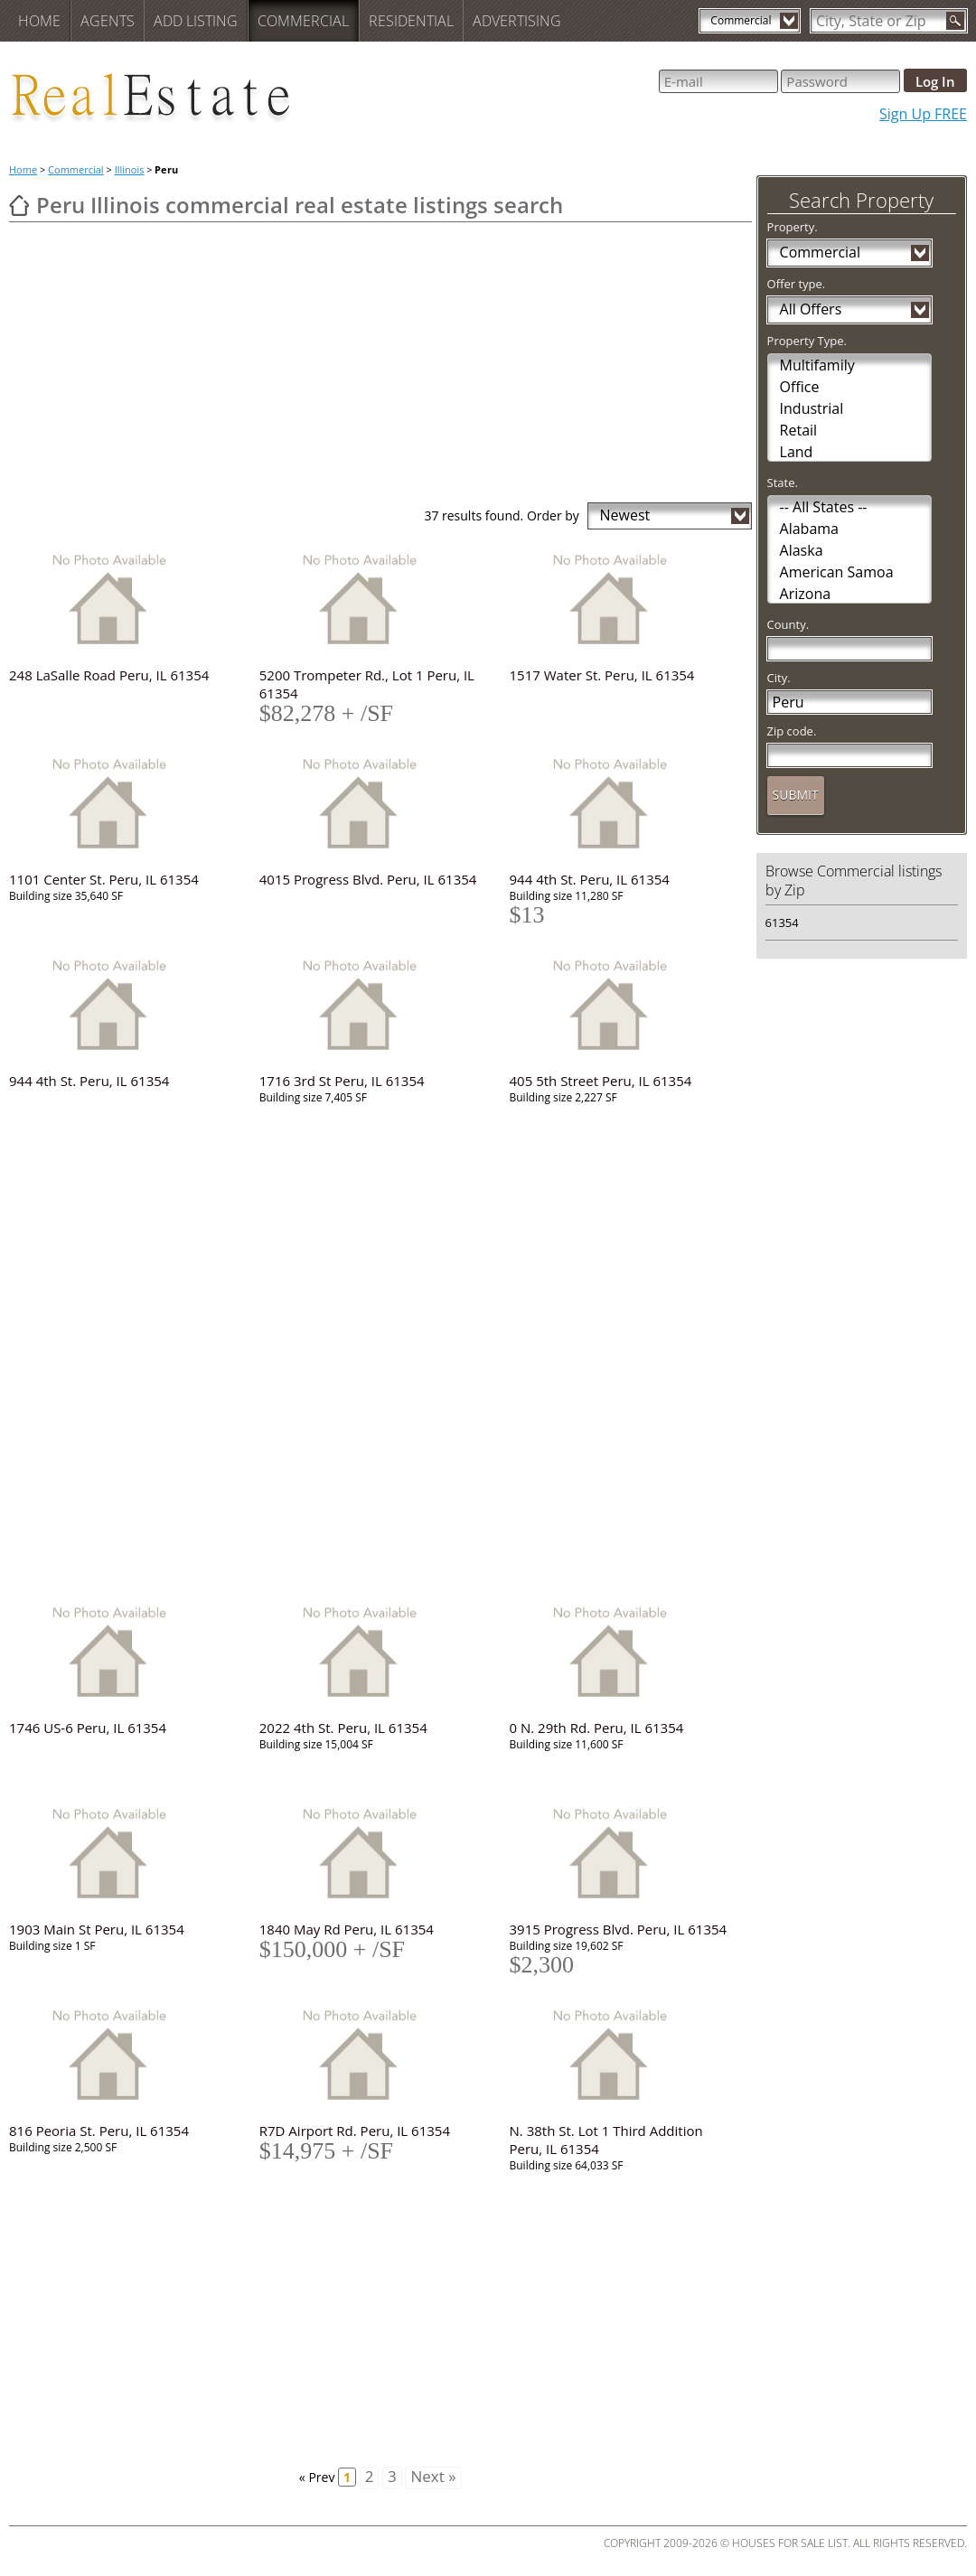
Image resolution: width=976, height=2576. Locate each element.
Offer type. (796, 284)
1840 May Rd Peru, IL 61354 (346, 1929)
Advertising (517, 21)
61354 (782, 922)
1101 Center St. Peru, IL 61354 (104, 879)
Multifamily (817, 365)
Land (796, 452)
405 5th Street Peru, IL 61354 (601, 1081)
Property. (792, 227)
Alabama (809, 529)
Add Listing (196, 21)
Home (39, 21)
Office (800, 387)
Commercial (303, 21)
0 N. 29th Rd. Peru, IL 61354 (597, 1728)
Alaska (801, 550)
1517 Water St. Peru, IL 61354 (602, 675)
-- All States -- (824, 507)
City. (779, 678)
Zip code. (792, 731)
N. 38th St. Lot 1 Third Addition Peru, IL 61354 (606, 2140)
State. (782, 482)
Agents (107, 21)
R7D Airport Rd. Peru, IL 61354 (354, 2131)
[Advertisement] (380, 366)
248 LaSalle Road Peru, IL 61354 (109, 675)
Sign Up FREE (923, 114)
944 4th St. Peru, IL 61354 (590, 879)
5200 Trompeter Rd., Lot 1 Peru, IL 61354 (366, 684)
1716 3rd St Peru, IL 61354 (342, 1081)
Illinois (130, 169)
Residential (411, 21)
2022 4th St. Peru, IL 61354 (343, 1728)
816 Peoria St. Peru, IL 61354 (99, 2131)
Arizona (805, 594)
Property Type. (807, 341)
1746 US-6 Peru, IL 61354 (87, 1728)
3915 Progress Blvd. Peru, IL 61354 (618, 1929)
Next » (432, 2477)
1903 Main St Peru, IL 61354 (96, 1929)
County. (788, 624)
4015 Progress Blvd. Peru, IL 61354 (368, 879)
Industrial (812, 408)
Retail (799, 430)
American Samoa (837, 572)
